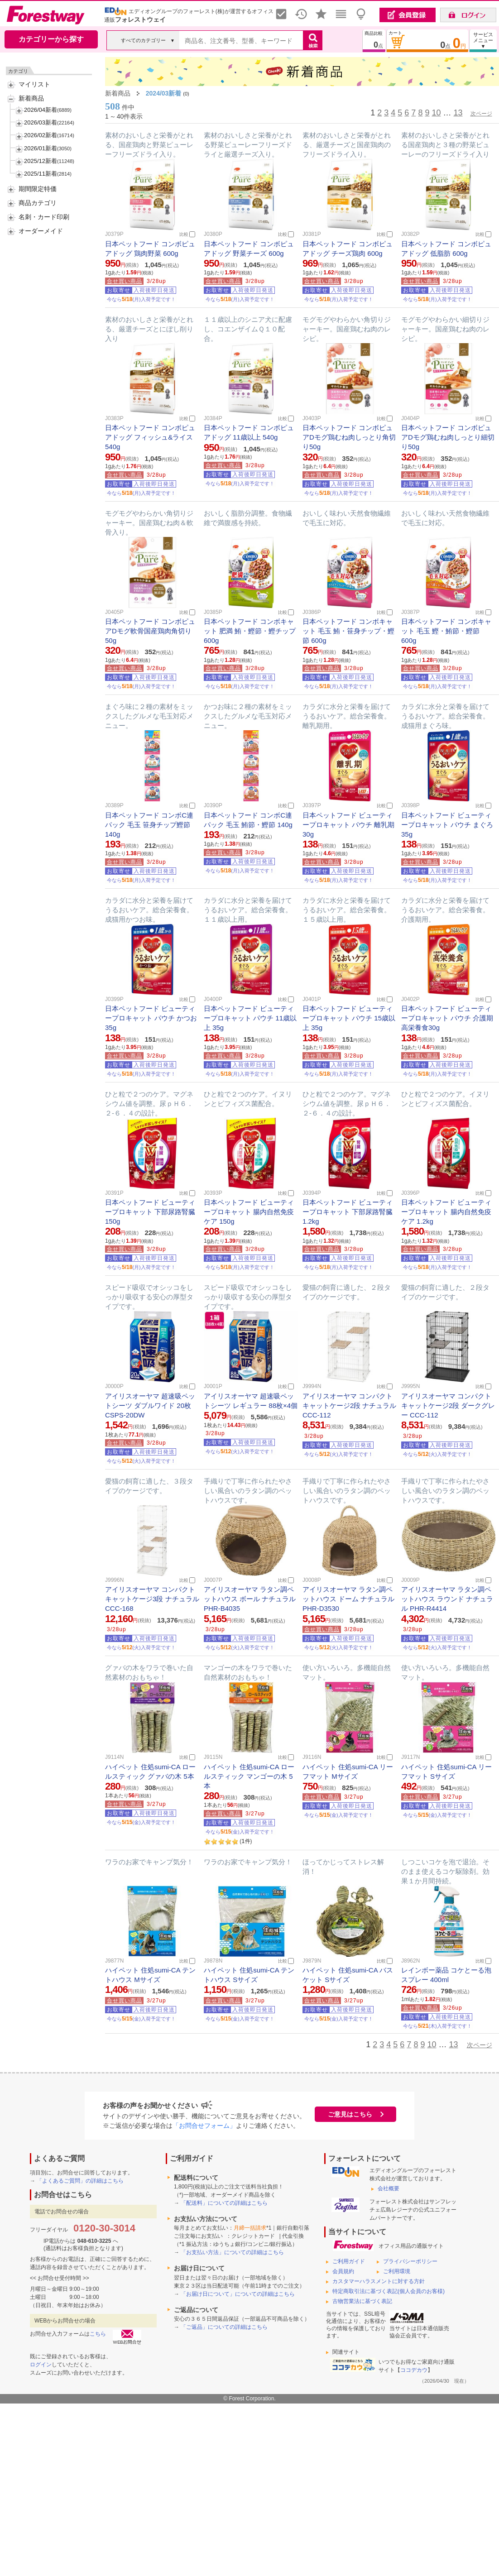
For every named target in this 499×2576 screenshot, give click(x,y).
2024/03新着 (164, 93)
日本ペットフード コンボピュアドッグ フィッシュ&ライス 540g (150, 437)
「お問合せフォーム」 (204, 2125)
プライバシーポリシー (410, 2261)
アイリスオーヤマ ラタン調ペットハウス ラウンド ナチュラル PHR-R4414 (447, 1598)
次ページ (481, 113)
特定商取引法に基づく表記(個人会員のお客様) (388, 2291)
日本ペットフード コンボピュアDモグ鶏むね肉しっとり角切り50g (349, 437)
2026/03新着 (40, 122)
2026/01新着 (40, 148)
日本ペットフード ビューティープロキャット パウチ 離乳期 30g (348, 824)
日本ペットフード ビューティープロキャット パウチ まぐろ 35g (447, 824)
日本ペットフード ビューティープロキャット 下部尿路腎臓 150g (150, 1211)
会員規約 (343, 2271)
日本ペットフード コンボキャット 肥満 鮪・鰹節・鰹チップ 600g (250, 631)
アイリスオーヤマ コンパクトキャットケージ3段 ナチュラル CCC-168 (152, 1598)
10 (436, 112)
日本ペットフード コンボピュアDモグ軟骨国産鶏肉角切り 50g (150, 631)
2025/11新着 (40, 173)
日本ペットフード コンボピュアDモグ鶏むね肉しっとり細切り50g (447, 437)
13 (458, 112)
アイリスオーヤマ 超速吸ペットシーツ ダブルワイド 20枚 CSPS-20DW (150, 1405)
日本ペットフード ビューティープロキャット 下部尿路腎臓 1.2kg (347, 1211)
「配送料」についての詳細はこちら (224, 2203)
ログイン (41, 2364)
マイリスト (34, 84)
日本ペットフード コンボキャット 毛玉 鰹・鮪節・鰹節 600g (446, 631)
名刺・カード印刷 (44, 216)
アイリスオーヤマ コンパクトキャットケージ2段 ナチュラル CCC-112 (349, 1405)
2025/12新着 (40, 161)
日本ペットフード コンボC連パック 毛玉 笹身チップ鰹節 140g (149, 824)
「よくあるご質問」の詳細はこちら (80, 2181)
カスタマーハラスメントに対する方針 (378, 2281)
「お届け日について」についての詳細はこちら (238, 2294)
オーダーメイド (41, 231)
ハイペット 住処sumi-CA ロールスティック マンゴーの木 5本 (249, 1776)
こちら (98, 2334)
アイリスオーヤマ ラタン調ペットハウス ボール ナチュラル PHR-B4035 (250, 1598)
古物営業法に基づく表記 (362, 2301)
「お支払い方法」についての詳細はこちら (232, 2252)
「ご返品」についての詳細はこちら (224, 2327)
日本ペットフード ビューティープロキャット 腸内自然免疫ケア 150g (249, 1211)
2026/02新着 (40, 135)
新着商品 (31, 98)
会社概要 (388, 2188)
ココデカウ (413, 2370)
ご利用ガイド (348, 2261)
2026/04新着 (40, 109)
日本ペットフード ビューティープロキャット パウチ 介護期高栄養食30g (447, 1018)
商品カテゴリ (38, 202)
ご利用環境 (396, 2271)
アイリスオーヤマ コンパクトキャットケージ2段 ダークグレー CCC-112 (448, 1405)
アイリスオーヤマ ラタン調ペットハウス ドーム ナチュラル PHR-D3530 (348, 1598)
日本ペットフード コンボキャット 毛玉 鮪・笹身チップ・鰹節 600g (348, 631)
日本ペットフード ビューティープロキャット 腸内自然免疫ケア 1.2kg (446, 1211)
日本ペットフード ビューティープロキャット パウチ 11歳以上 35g (250, 1018)
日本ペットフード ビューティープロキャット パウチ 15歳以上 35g (348, 1018)
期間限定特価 (38, 188)
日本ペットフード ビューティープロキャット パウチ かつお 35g (151, 1018)
